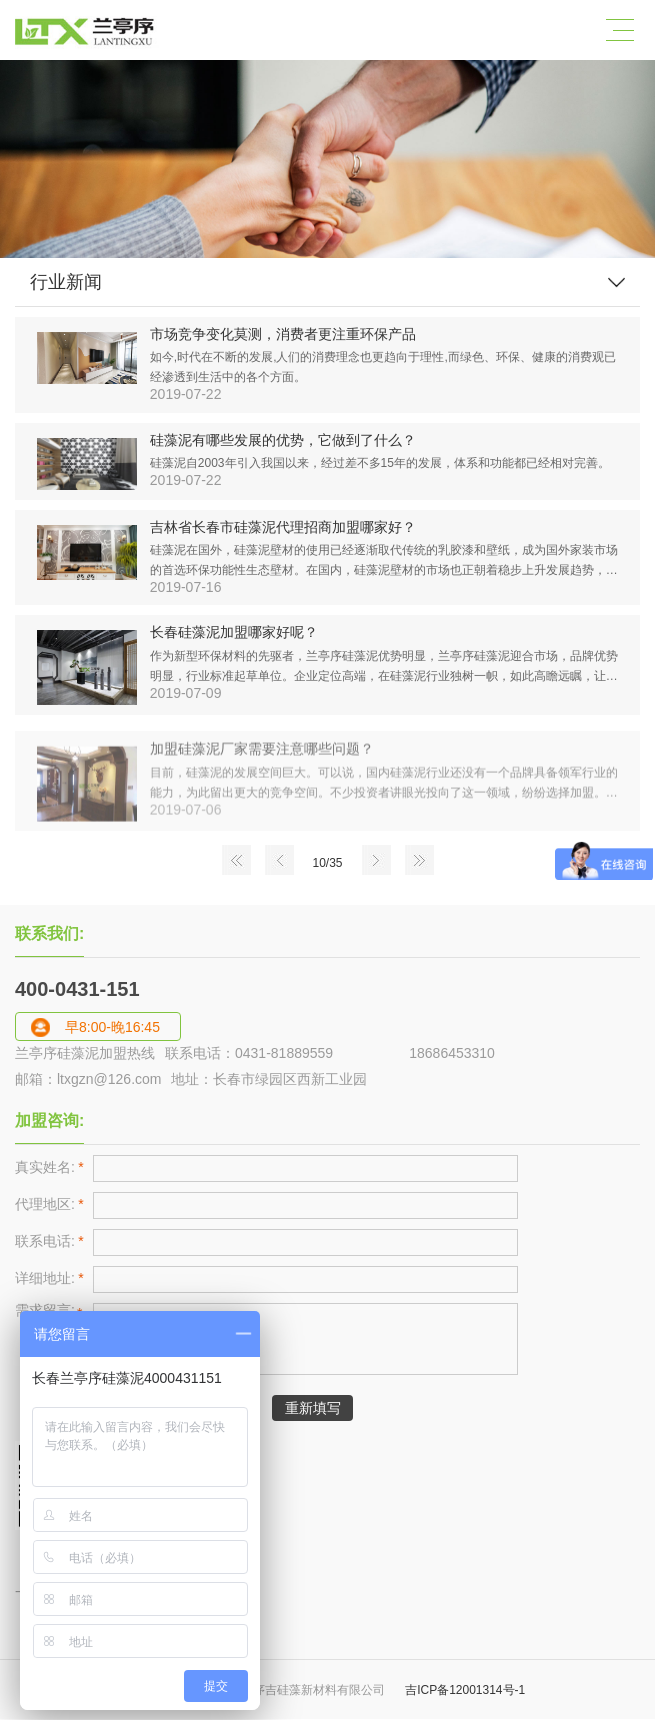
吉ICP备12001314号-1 (463, 1690)
